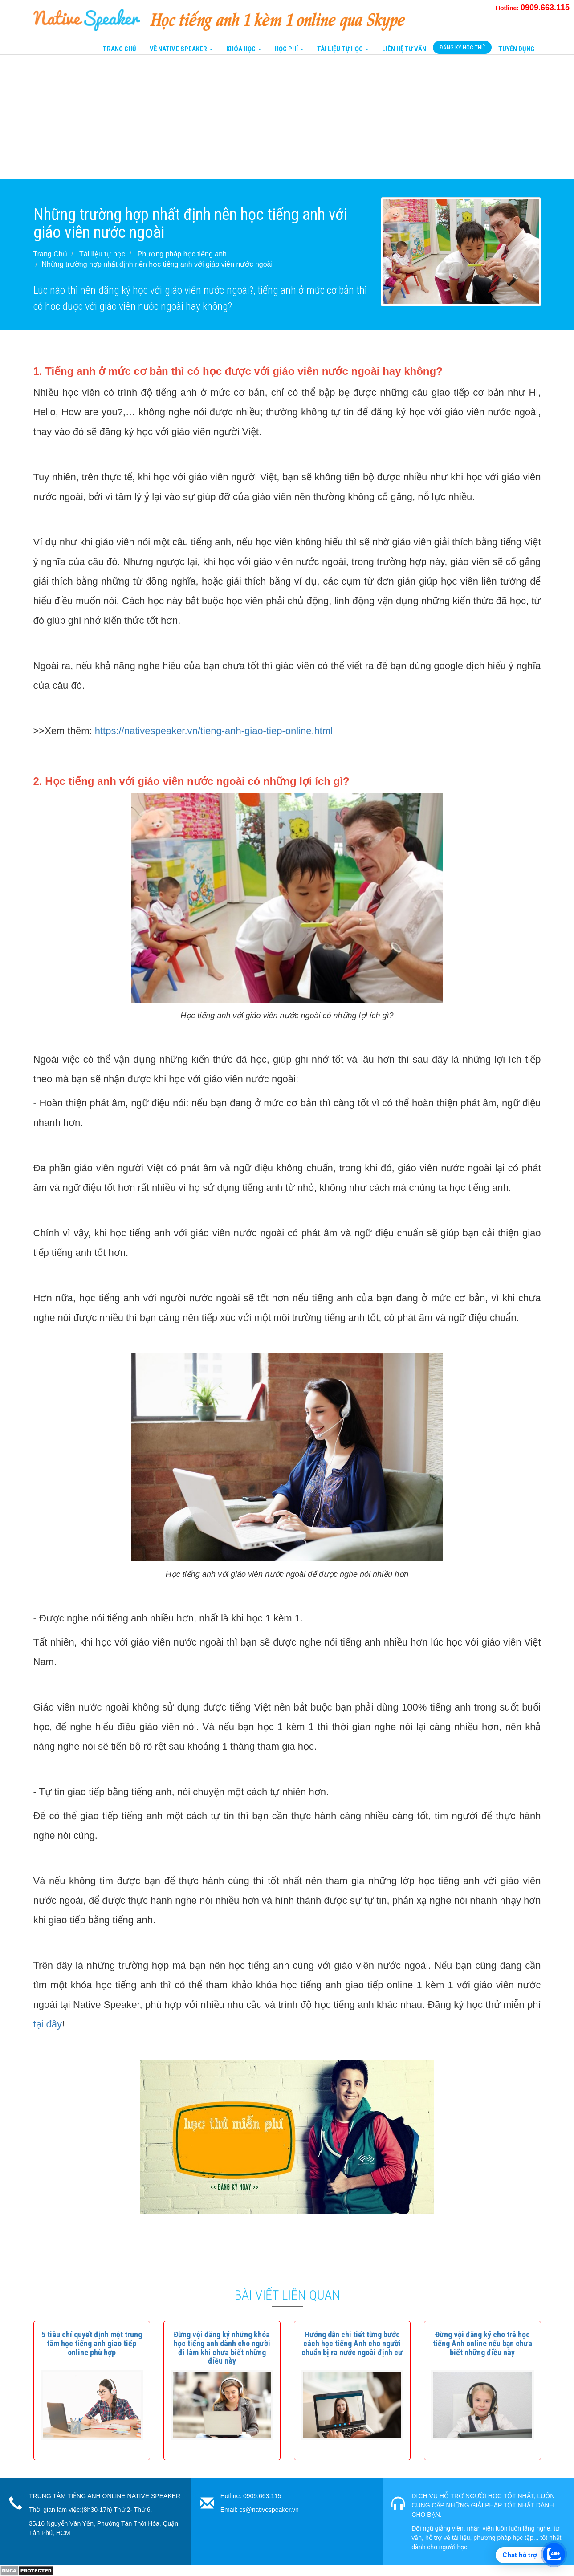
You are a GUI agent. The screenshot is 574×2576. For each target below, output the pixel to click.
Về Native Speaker (181, 49)
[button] (91, 2343)
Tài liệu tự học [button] (343, 49)
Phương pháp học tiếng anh (182, 254)
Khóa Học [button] (243, 49)
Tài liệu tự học (102, 254)
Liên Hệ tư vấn (404, 49)
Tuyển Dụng (516, 49)
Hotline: (533, 8)
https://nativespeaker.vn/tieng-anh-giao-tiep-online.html (214, 730)
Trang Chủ (119, 49)
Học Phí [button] (289, 49)
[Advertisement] (267, 117)
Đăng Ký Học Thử (462, 47)
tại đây (47, 2024)
